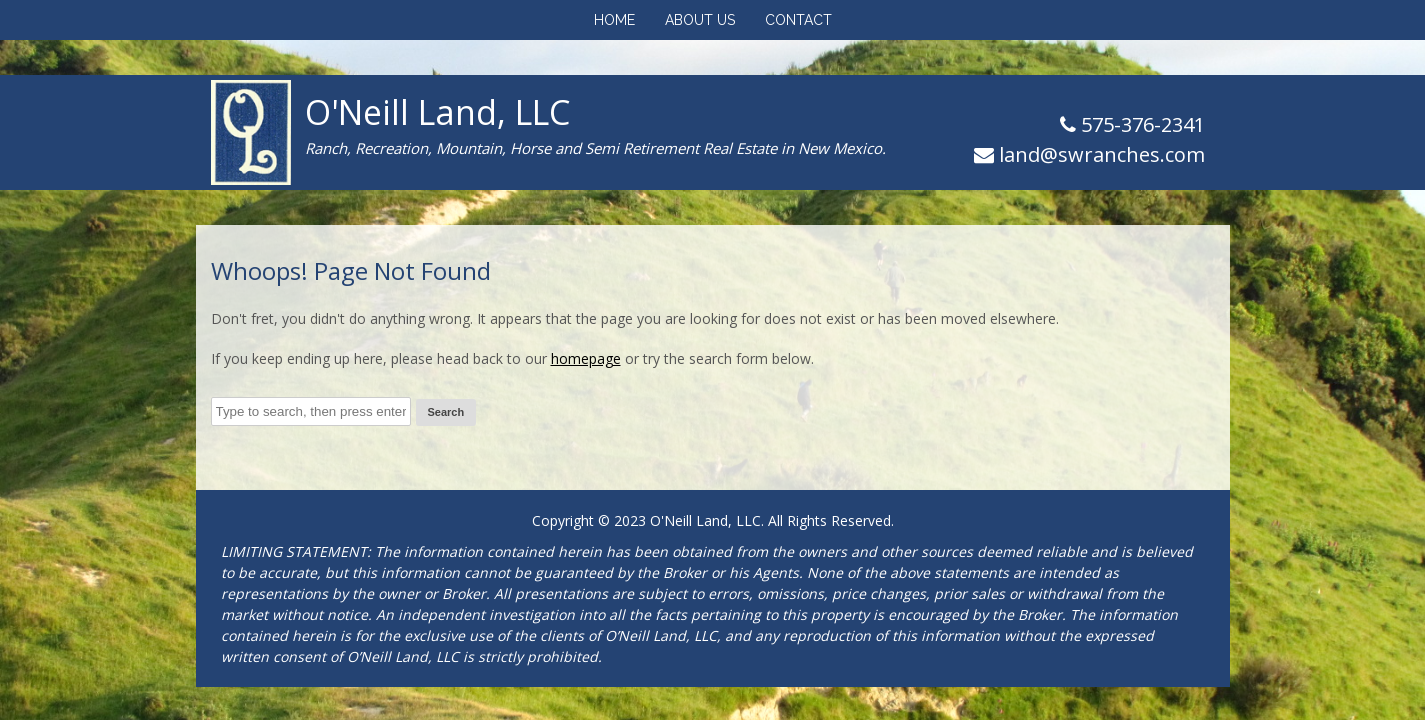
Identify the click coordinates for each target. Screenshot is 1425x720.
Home (614, 20)
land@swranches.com (1102, 154)
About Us (700, 20)
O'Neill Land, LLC (437, 112)
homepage (586, 358)
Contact (798, 20)
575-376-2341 (1140, 124)
